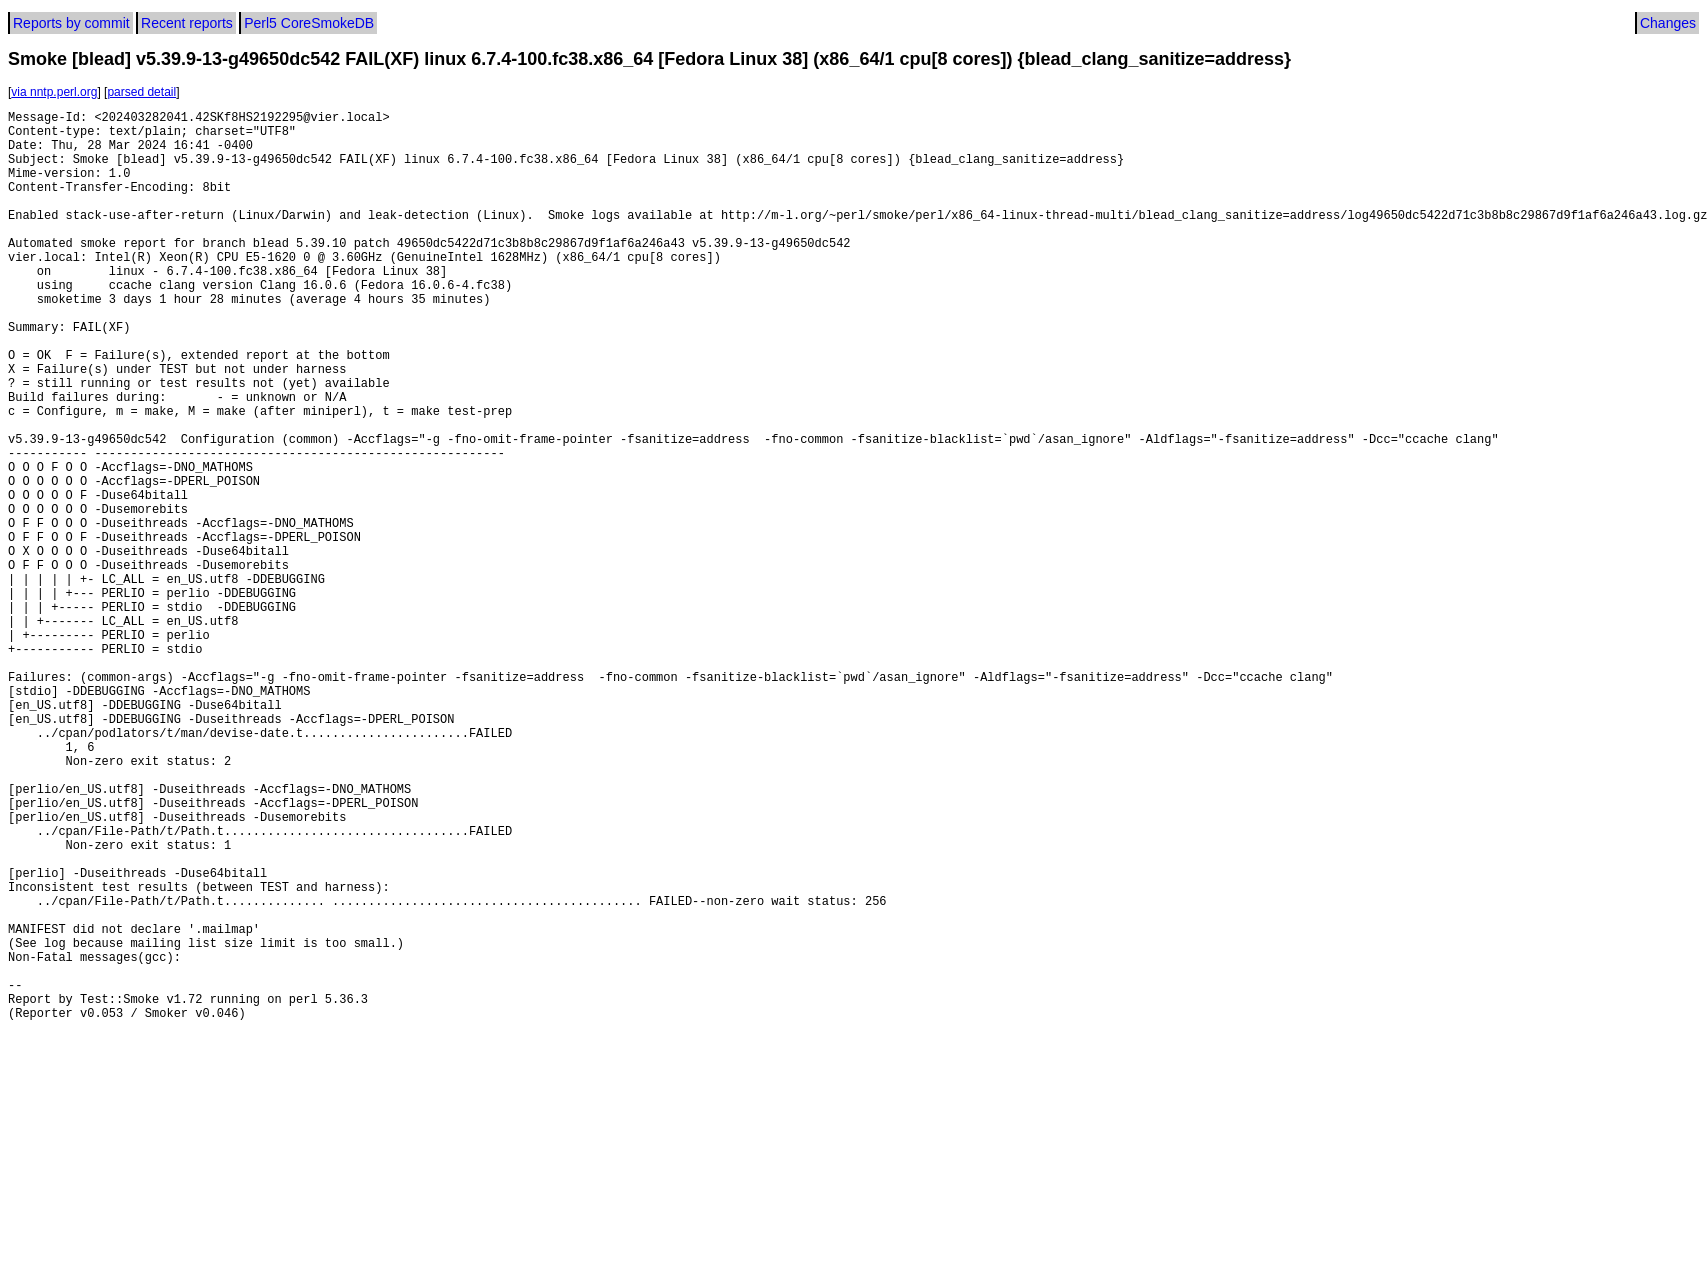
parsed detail (141, 92)
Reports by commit (71, 23)
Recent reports (187, 23)
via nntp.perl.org (54, 92)
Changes (1668, 23)
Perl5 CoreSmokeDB (309, 23)
